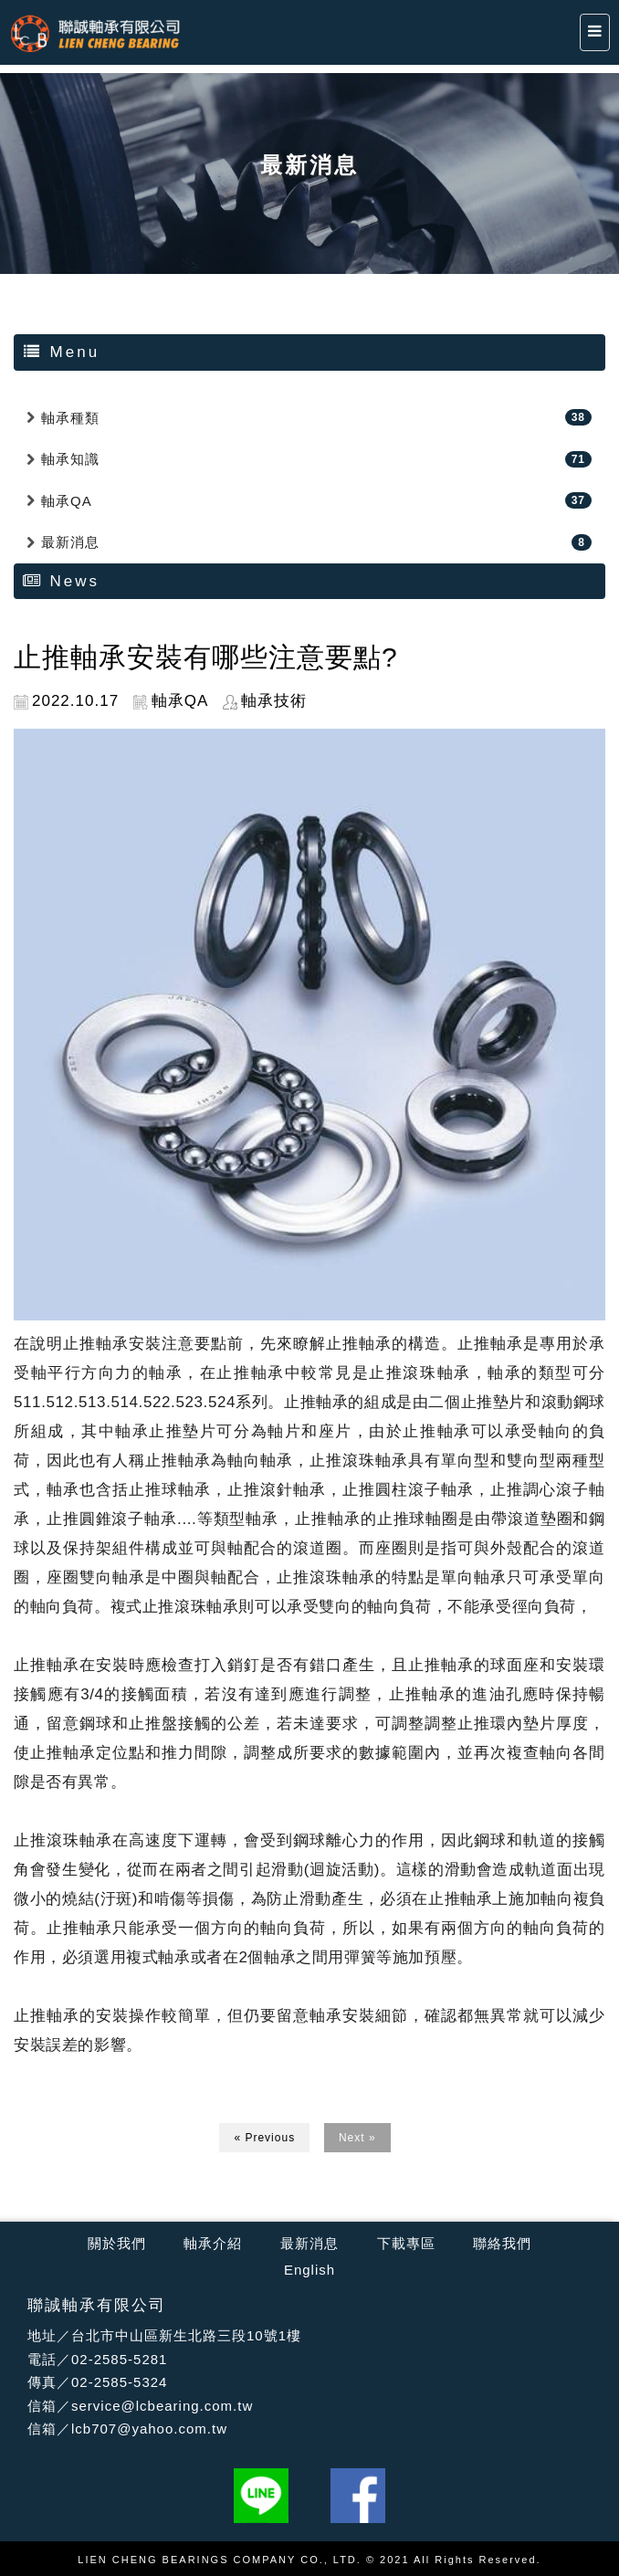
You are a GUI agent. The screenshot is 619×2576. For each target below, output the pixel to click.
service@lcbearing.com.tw (162, 2405)
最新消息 (70, 542)
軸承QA (66, 501)
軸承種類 (70, 418)
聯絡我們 (502, 2243)
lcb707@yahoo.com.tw (149, 2428)
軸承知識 (70, 459)
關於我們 (117, 2243)
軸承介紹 (213, 2243)
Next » (357, 2137)
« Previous (264, 2137)
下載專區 (406, 2243)
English (309, 2269)
